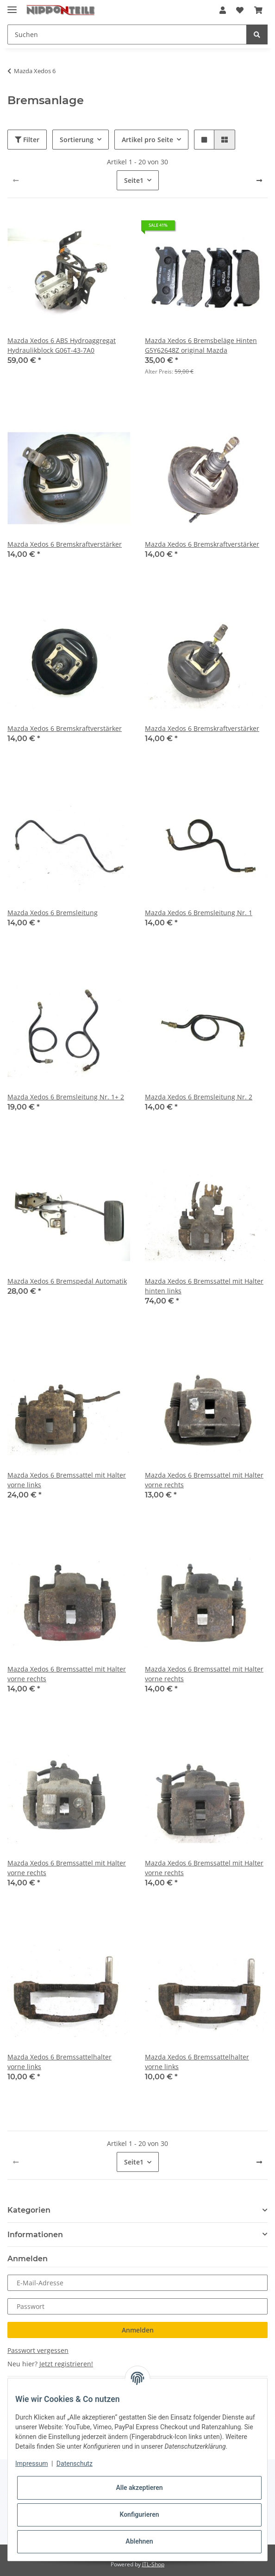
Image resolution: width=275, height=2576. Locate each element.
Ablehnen (139, 2541)
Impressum (31, 2463)
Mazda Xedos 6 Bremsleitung (52, 912)
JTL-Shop (153, 2564)
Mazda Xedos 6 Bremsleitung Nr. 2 (198, 1096)
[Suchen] (127, 34)
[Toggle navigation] (12, 6)
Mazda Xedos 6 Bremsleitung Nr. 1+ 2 (65, 1096)
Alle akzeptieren (139, 2487)
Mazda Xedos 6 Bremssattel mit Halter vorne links (66, 1480)
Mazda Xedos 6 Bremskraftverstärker (64, 544)
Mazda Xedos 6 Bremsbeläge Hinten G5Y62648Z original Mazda (201, 345)
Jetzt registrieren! (66, 2363)
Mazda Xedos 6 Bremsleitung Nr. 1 (198, 912)
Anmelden (138, 2330)
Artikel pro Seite (147, 139)
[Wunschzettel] (240, 10)
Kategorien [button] (28, 2210)
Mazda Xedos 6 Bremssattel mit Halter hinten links (204, 1286)
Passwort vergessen (38, 2350)
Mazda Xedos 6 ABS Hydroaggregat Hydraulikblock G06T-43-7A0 (61, 345)
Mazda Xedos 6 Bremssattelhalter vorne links (59, 2061)
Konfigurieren (139, 2514)
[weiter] (259, 180)
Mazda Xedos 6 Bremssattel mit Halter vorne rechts (204, 1480)
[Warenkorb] (258, 10)
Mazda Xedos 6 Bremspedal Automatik (67, 1281)
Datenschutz (74, 2463)
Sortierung (77, 139)
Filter (27, 139)
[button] (222, 10)
